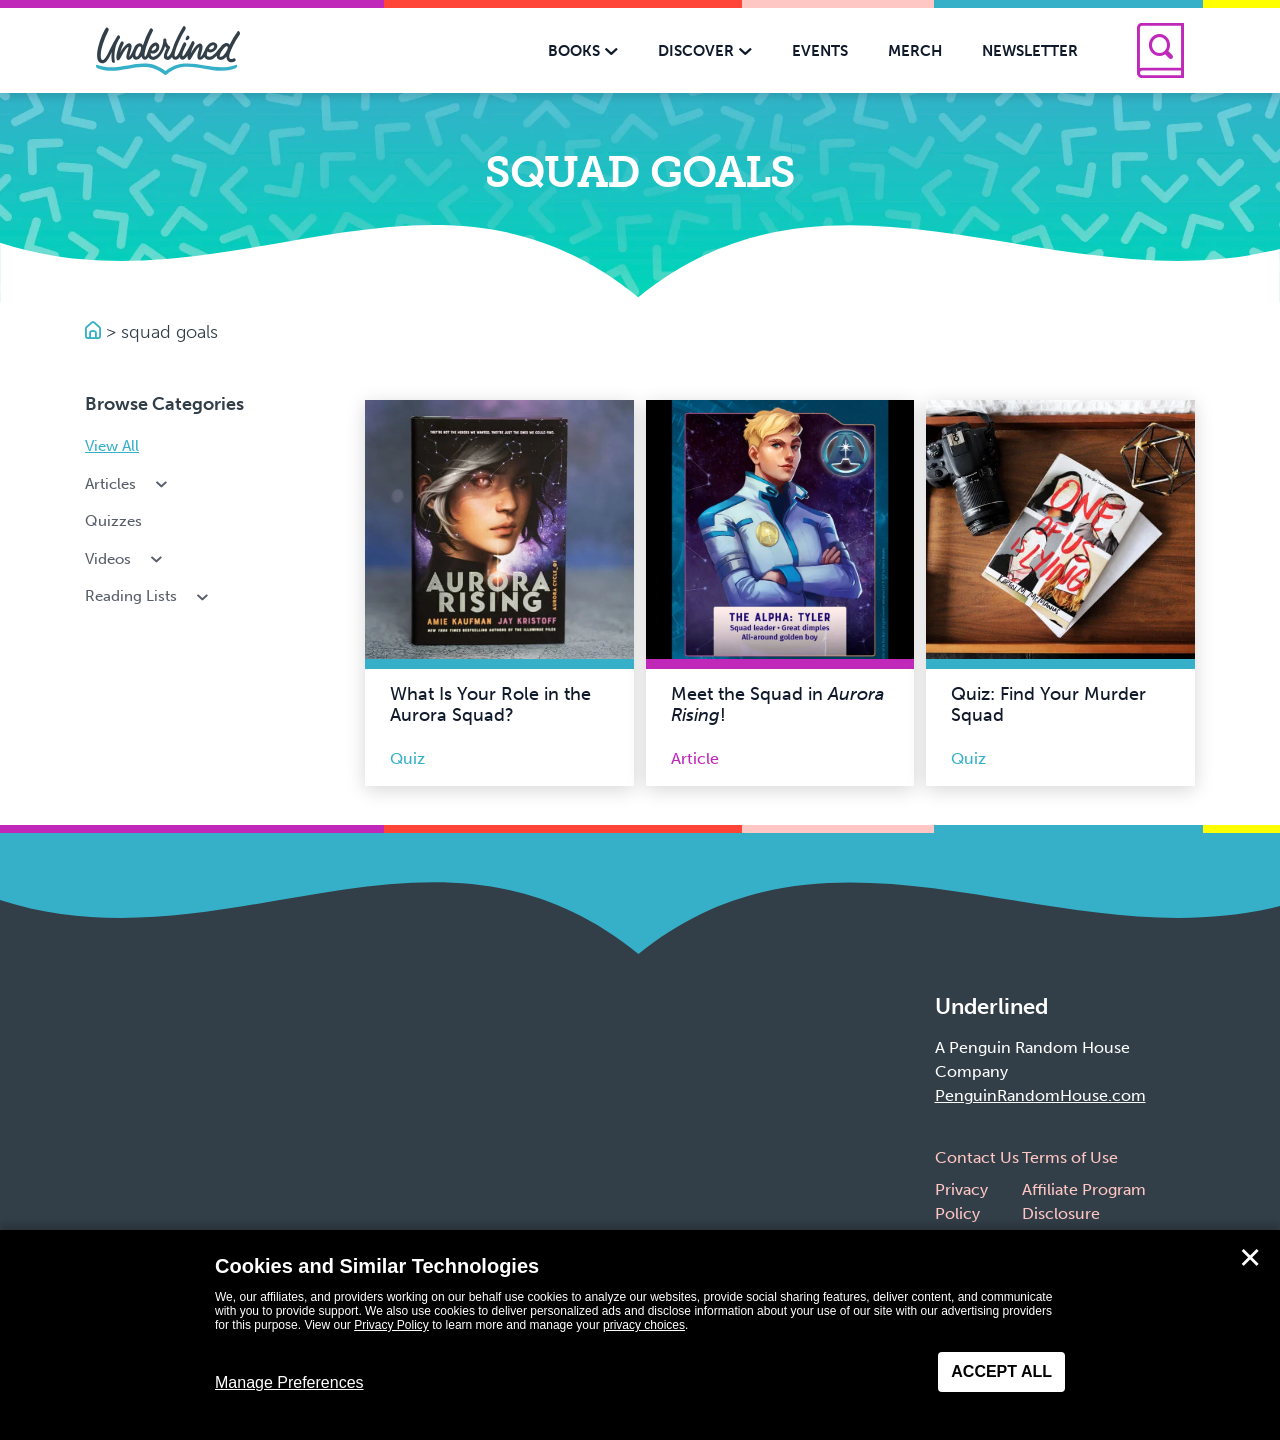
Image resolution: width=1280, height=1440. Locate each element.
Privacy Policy (391, 1325)
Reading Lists (148, 596)
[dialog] (640, 1335)
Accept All (1001, 1371)
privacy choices (644, 1325)
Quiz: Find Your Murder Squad (1048, 705)
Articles (128, 484)
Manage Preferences (289, 1382)
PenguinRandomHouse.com (1040, 1095)
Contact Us (977, 1157)
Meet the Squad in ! (777, 705)
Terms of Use (1070, 1157)
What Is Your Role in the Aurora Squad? (490, 705)
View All (112, 446)
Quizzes (113, 521)
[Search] (1160, 50)
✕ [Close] (1250, 1258)
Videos (125, 559)
